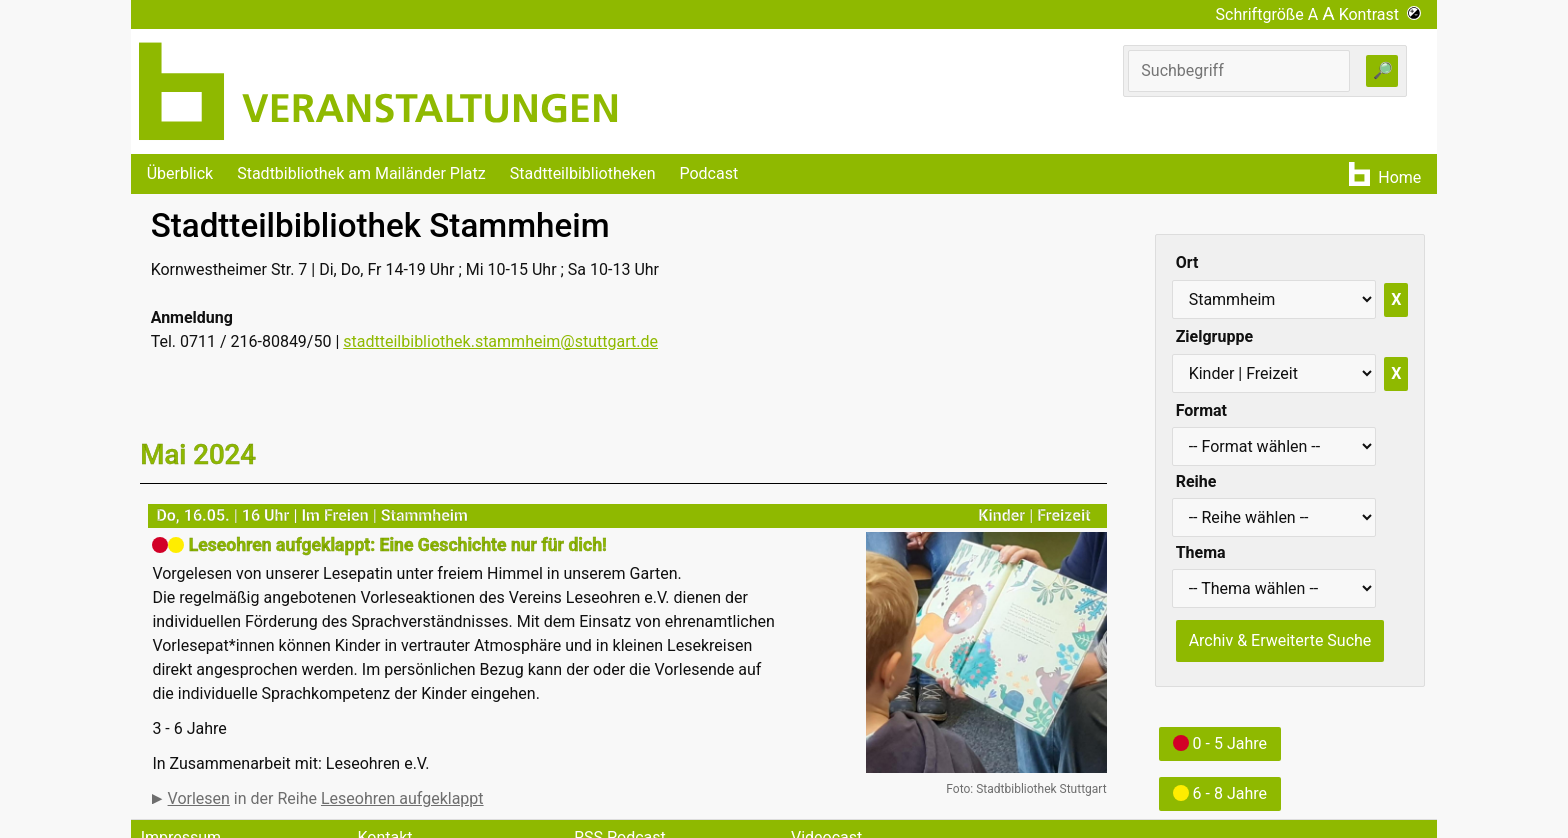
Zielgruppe (1214, 336)
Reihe (1196, 481)
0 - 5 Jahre (1220, 743)
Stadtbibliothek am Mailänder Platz (361, 173)
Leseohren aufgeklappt (402, 798)
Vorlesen (199, 798)
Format (1201, 410)
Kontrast (1380, 14)
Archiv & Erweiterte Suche (1280, 640)
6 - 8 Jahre (1220, 793)
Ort (1187, 262)
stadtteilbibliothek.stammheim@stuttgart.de (500, 341)
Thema (1201, 552)
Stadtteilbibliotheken (583, 173)
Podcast (708, 173)
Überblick (180, 173)
